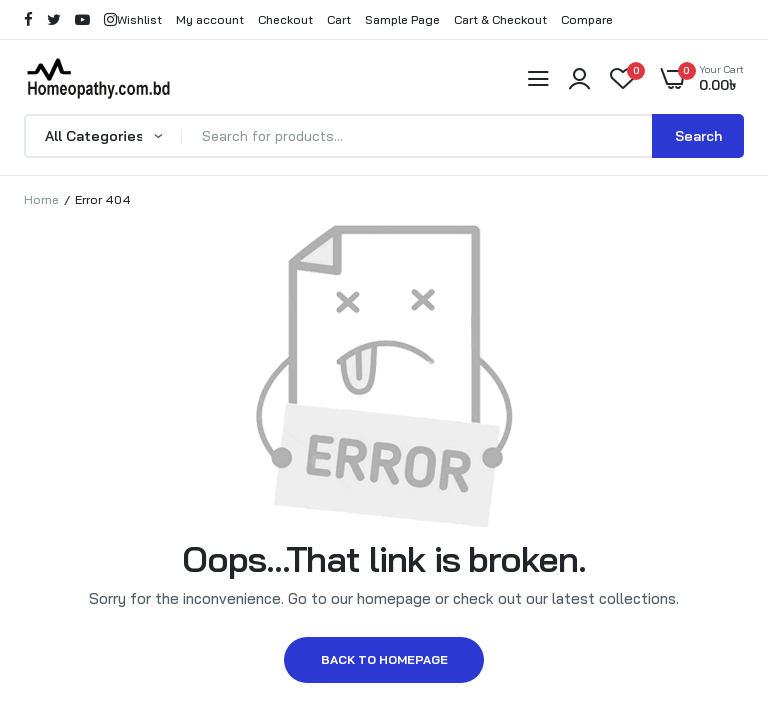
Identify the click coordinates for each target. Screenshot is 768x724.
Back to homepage (384, 660)
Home (41, 199)
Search (698, 136)
